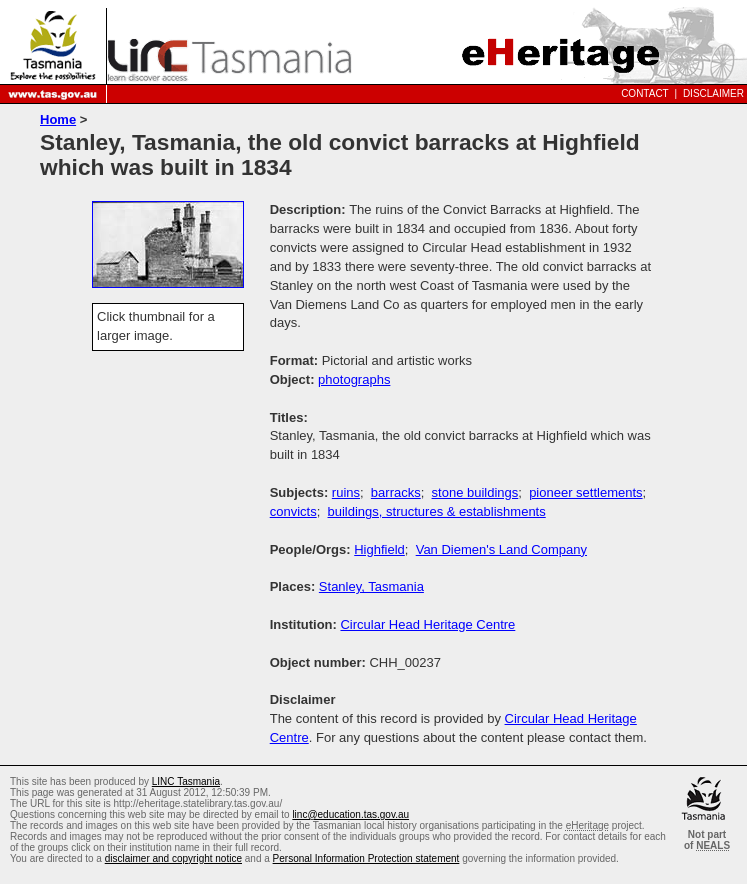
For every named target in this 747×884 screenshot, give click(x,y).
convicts (293, 511)
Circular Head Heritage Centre (427, 624)
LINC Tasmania (186, 781)
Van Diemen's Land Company (501, 549)
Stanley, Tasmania (371, 586)
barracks (396, 492)
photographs (354, 379)
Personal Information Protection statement (366, 858)
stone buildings (475, 492)
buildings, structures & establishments (437, 511)
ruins (346, 492)
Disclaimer (713, 93)
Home (58, 119)
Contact (645, 93)
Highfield (379, 549)
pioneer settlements (585, 492)
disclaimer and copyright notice (173, 858)
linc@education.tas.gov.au (350, 814)
